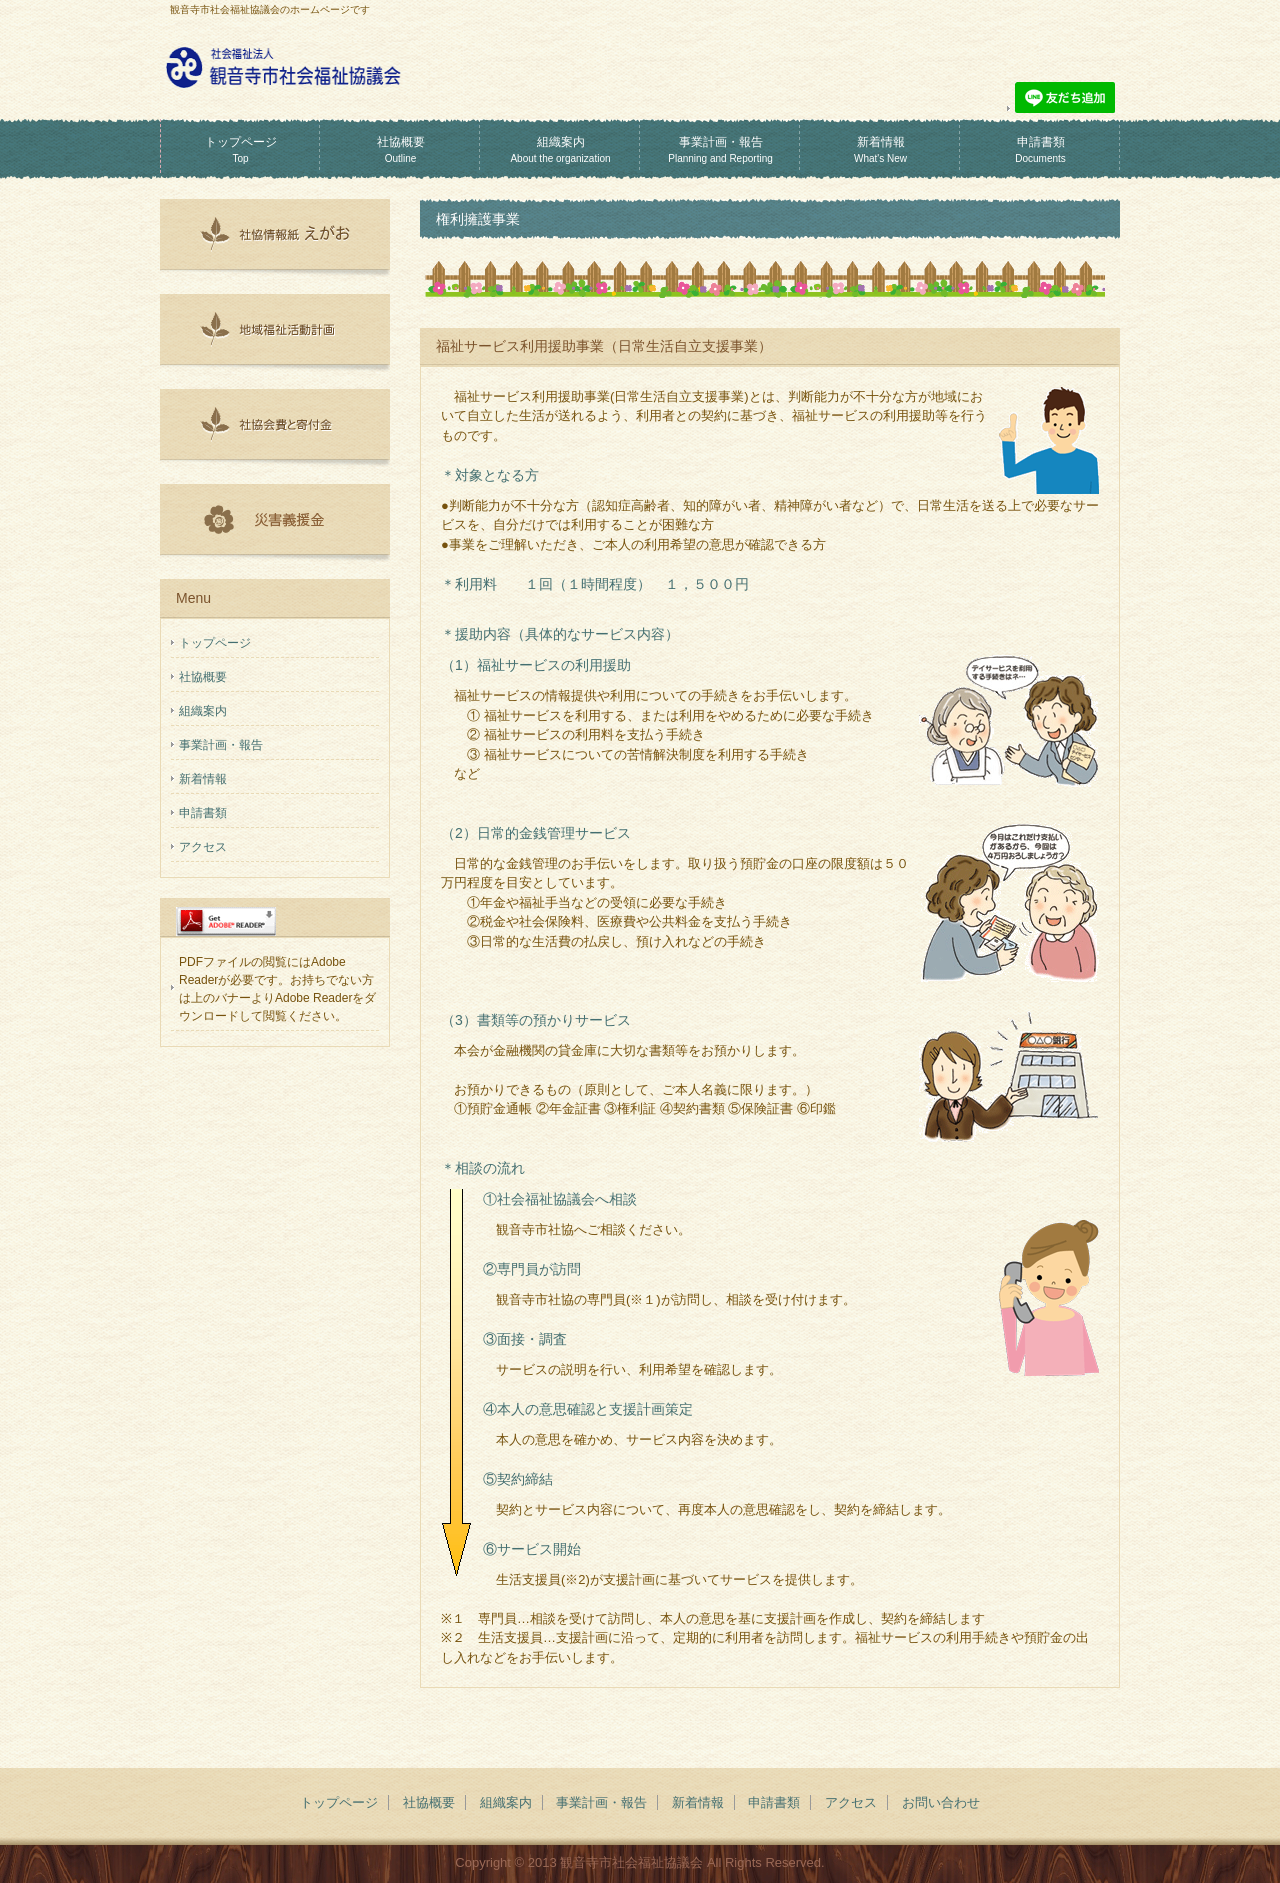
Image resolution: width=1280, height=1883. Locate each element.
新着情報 (880, 149)
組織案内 (560, 149)
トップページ (241, 149)
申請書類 (1040, 149)
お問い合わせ (941, 1802)
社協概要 (401, 149)
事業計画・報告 (720, 149)
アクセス (203, 847)
